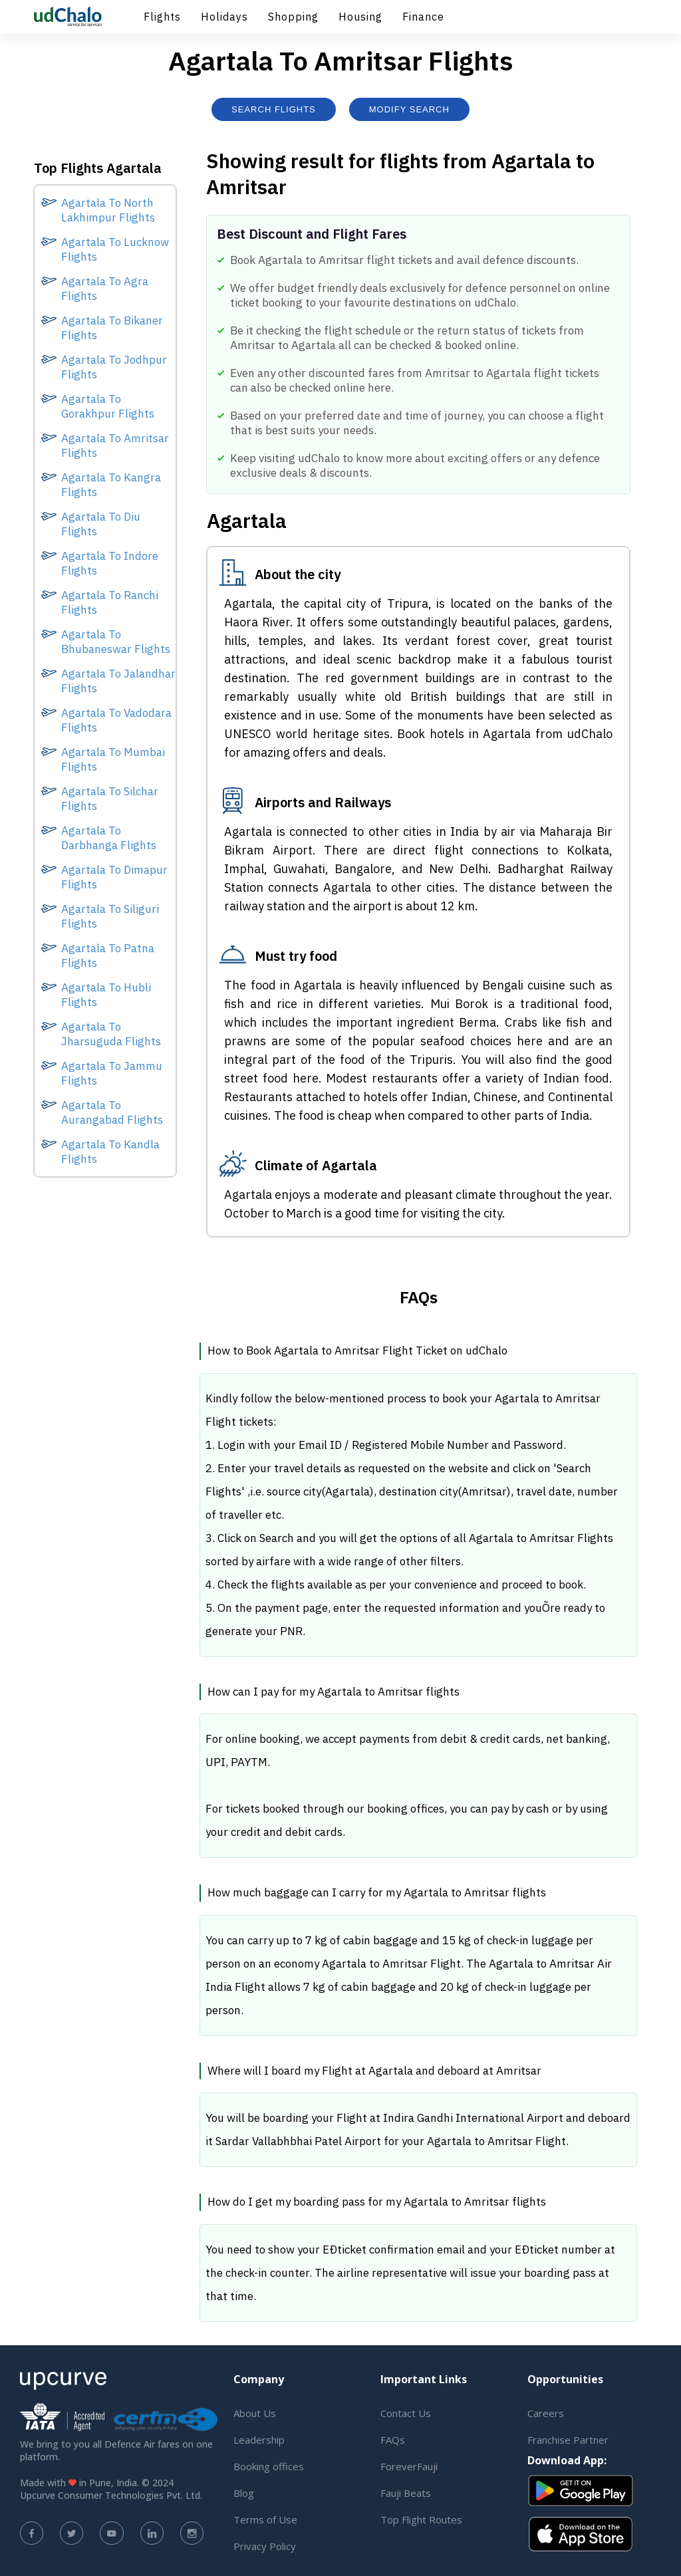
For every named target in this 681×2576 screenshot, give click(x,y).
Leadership (259, 2439)
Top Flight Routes (421, 2519)
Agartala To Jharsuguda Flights (111, 1034)
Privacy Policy (264, 2546)
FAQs (392, 2439)
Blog (243, 2493)
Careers (545, 2413)
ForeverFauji (409, 2466)
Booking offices (268, 2466)
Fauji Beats (405, 2493)
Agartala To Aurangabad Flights (112, 1112)
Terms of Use (265, 2519)
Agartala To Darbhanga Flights (108, 837)
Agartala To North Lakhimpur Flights (108, 210)
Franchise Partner (568, 2439)
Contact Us (405, 2413)
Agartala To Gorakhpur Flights (107, 406)
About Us (254, 2413)
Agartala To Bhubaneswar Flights (115, 641)
